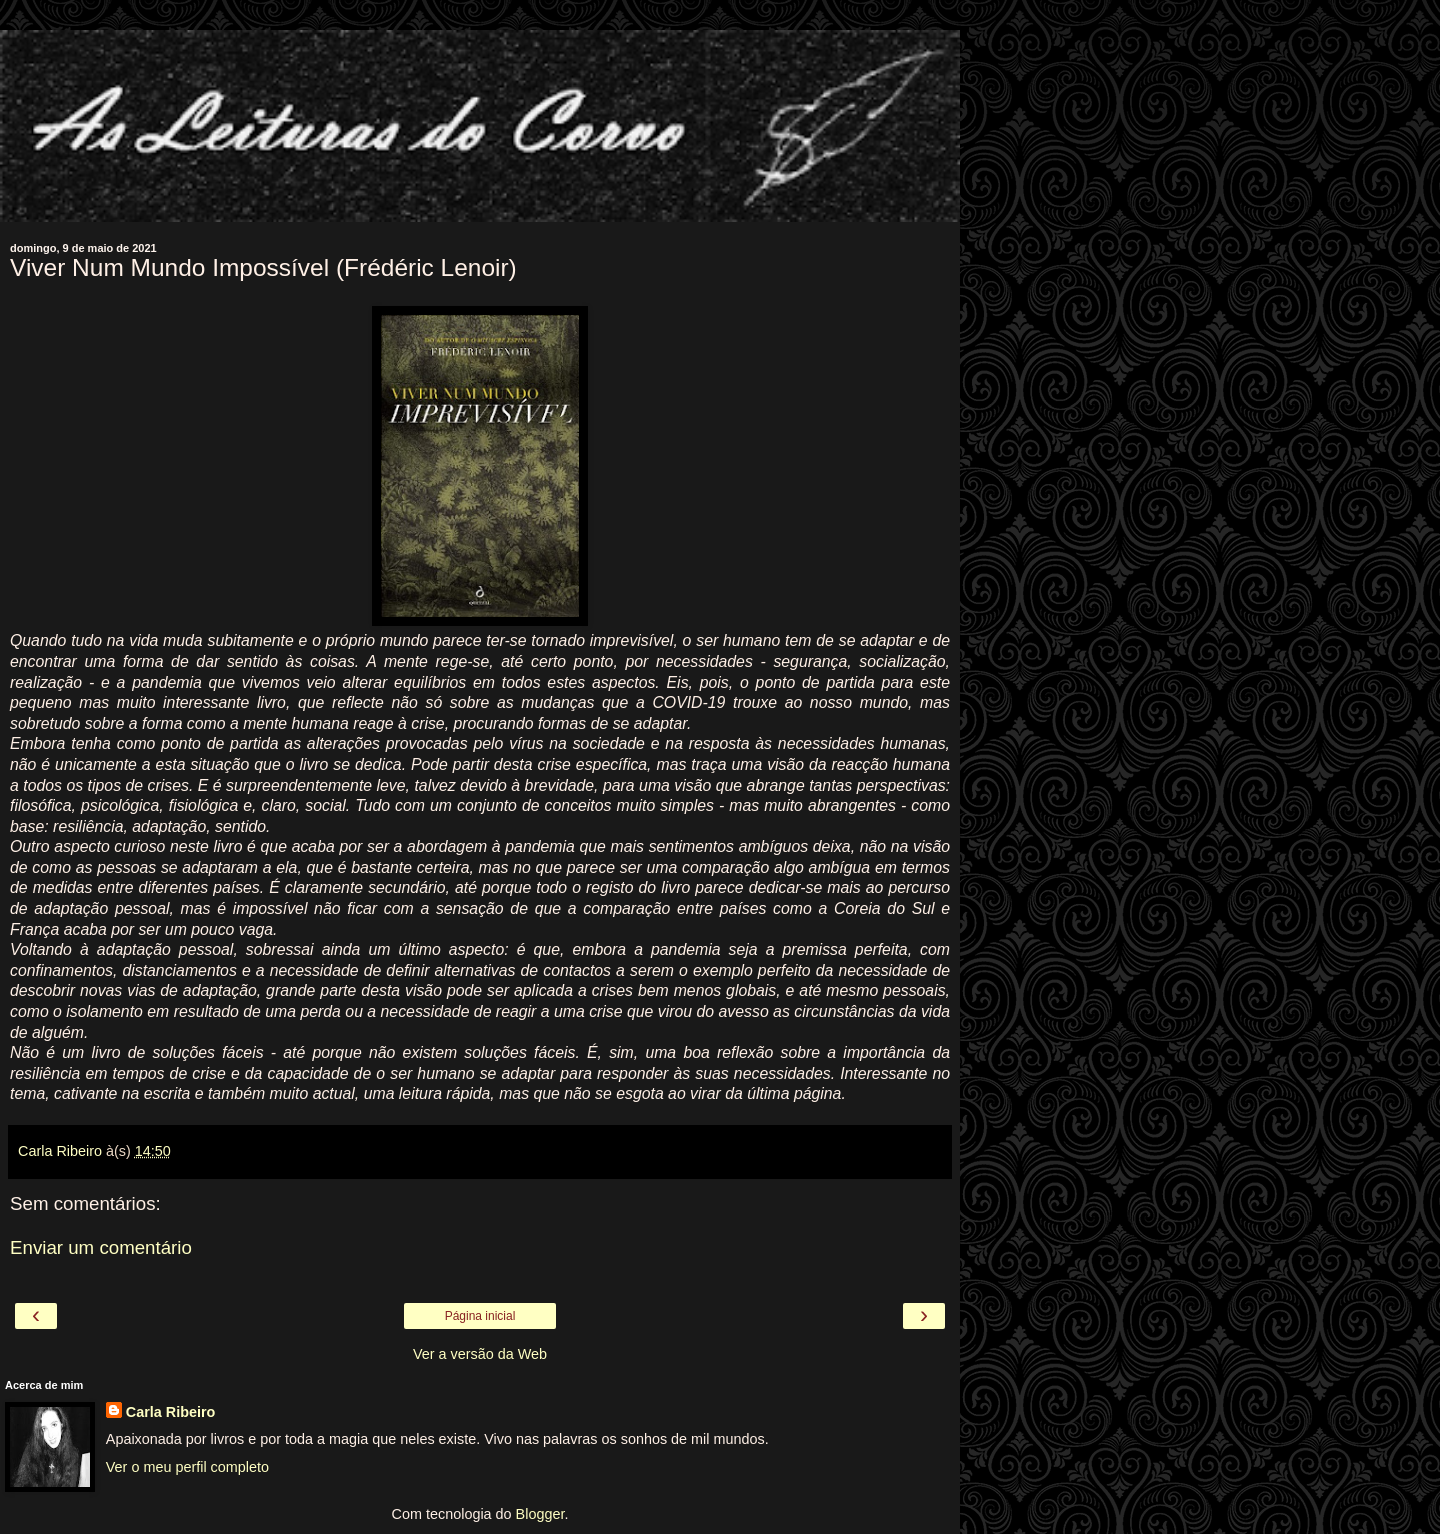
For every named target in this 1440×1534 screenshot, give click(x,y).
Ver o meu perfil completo (187, 1467)
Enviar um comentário (101, 1247)
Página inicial (480, 1316)
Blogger (540, 1514)
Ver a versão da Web (480, 1354)
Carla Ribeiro (171, 1412)
